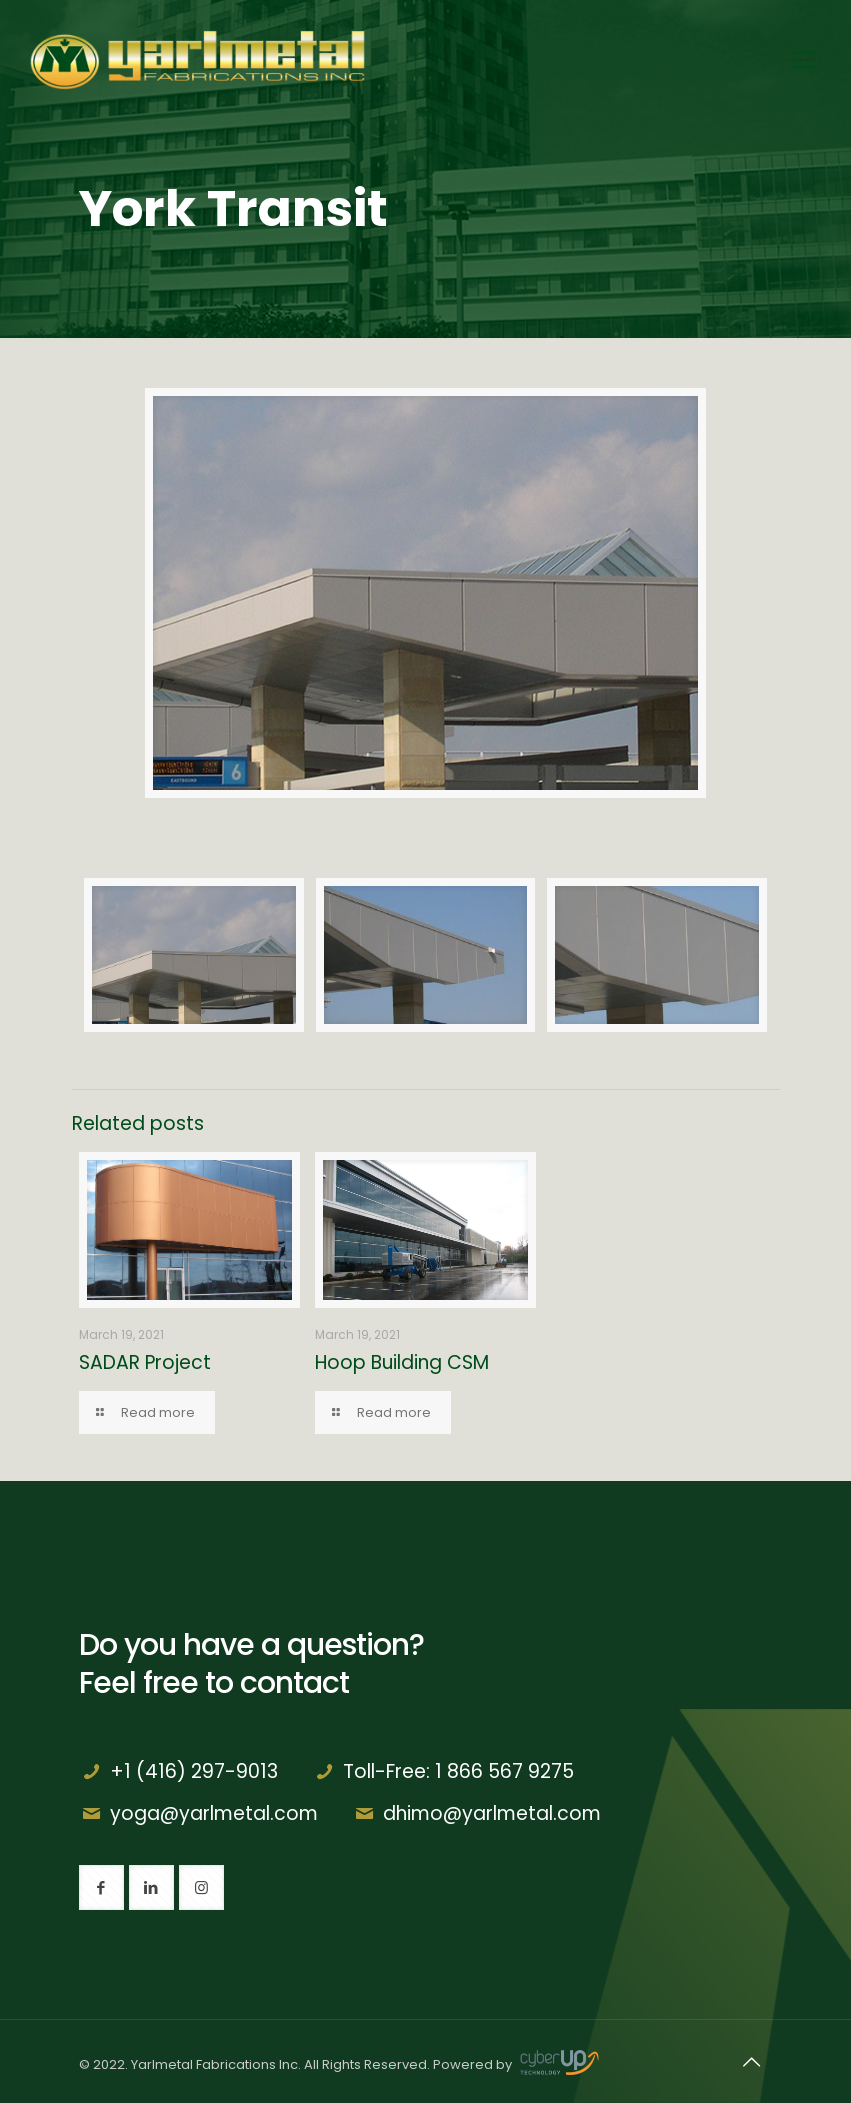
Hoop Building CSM (402, 1362)
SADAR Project (145, 1362)
